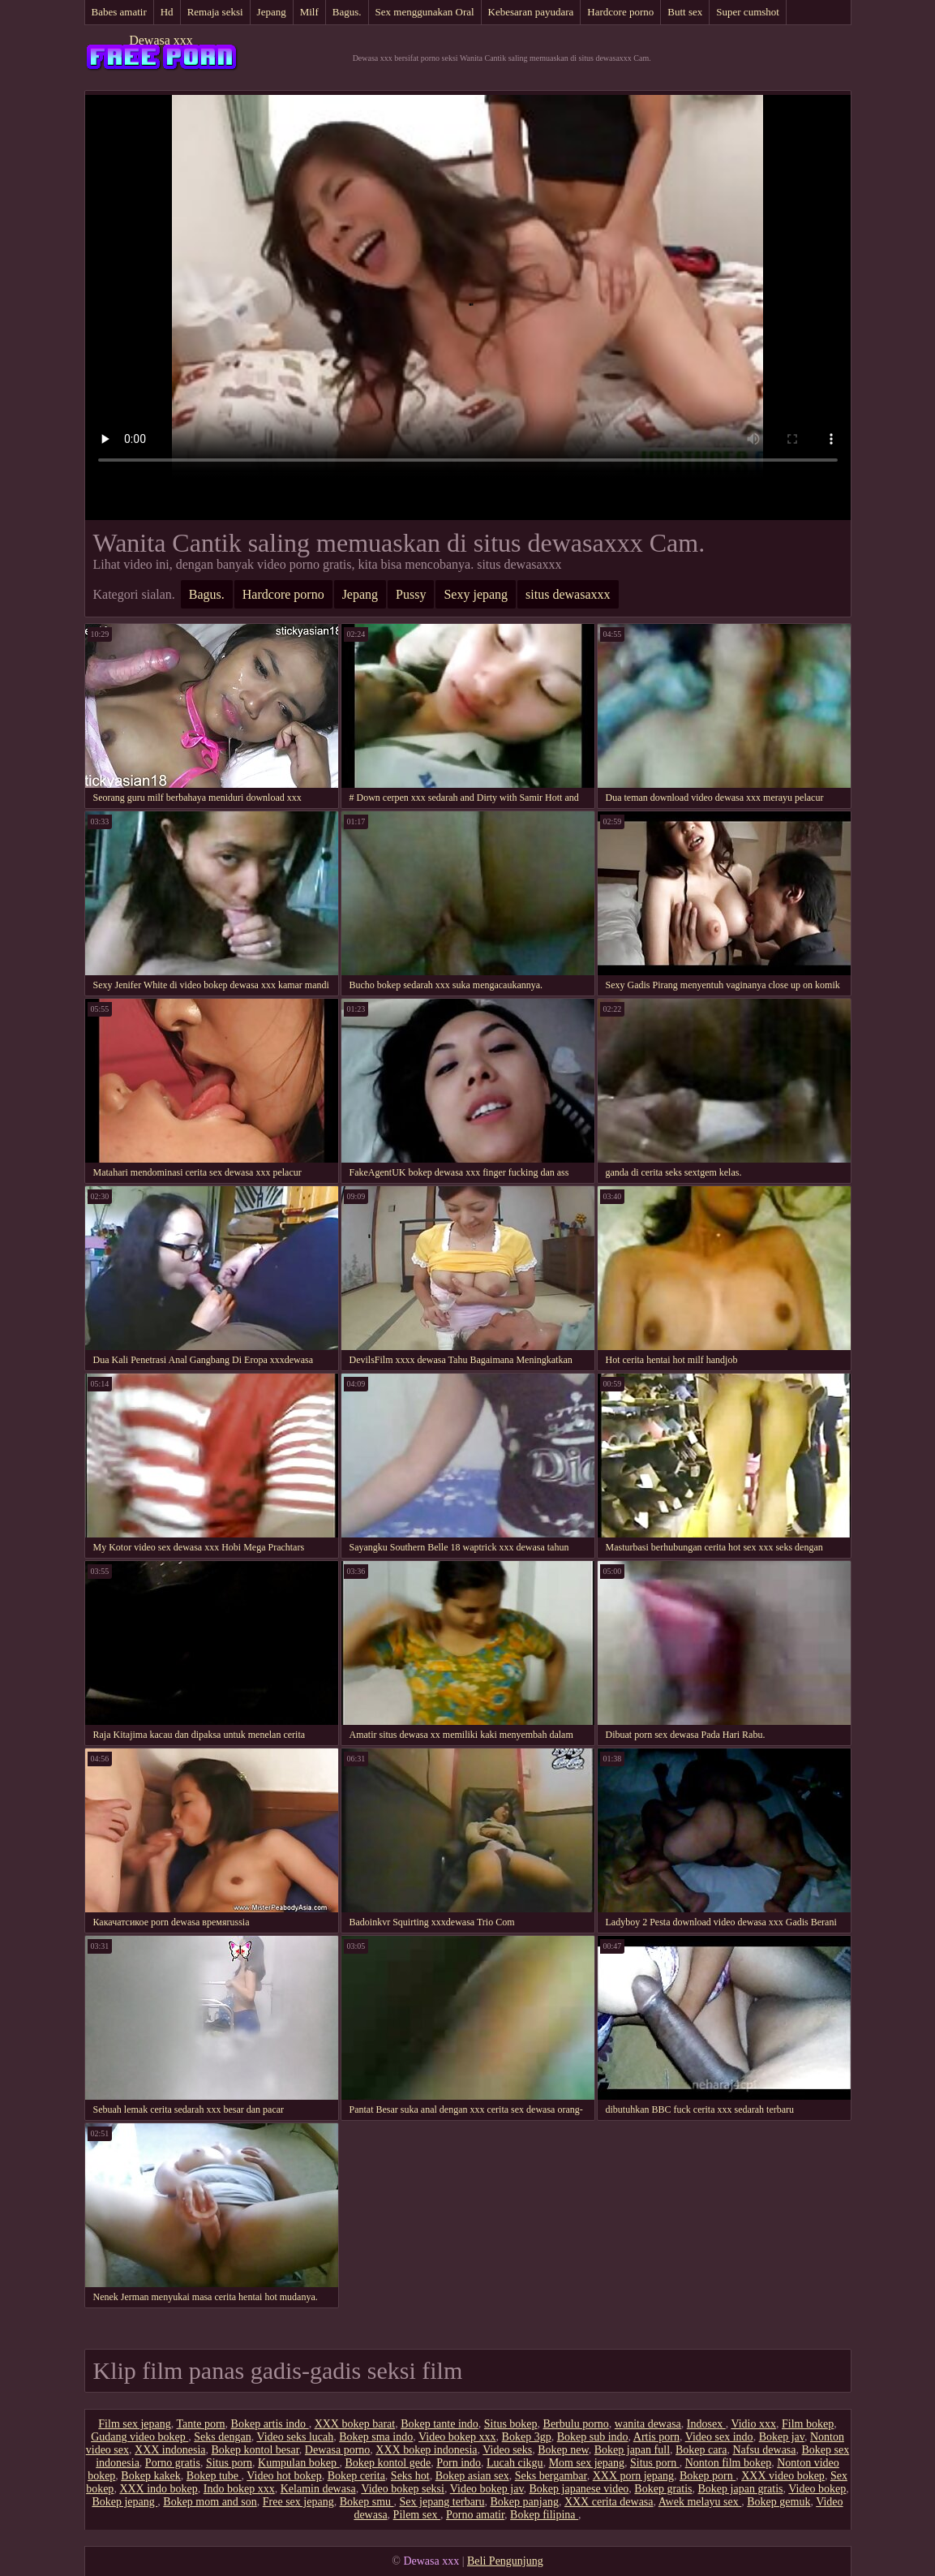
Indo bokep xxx (239, 2489)
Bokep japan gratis (740, 2489)
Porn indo (458, 2463)
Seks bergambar (551, 2476)
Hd (167, 12)
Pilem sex (416, 2515)
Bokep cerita (356, 2476)
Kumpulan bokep (298, 2463)
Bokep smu (367, 2502)
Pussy (411, 594)
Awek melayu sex (700, 2502)
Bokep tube (214, 2476)
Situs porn (229, 2463)
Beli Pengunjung (505, 2561)
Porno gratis (172, 2463)
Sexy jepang (476, 594)
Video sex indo (719, 2437)
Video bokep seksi (402, 2489)
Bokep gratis (663, 2489)
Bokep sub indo (592, 2437)
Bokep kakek (150, 2476)
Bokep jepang (124, 2502)
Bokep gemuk (778, 2502)
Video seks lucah (294, 2437)
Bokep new (563, 2450)
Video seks (507, 2450)
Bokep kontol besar (255, 2450)
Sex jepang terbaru (442, 2502)
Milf (309, 12)
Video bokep (817, 2489)
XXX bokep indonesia (426, 2450)
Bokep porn (708, 2476)
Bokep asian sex (472, 2476)
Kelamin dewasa (318, 2489)
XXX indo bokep (158, 2489)
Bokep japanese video (579, 2489)
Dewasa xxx (161, 40)
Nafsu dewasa (764, 2450)
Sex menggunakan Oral (424, 12)
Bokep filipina (544, 2515)
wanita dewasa (648, 2424)
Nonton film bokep (728, 2463)
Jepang (271, 12)
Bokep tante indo (439, 2424)
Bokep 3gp (526, 2437)
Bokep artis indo (270, 2424)
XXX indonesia (170, 2450)
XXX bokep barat (355, 2424)
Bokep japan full (632, 2450)
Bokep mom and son (210, 2502)
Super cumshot (747, 12)
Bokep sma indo (376, 2437)
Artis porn (656, 2437)
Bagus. (347, 12)
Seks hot (410, 2476)
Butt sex (684, 12)
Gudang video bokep (139, 2437)
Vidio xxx (753, 2424)
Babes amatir (119, 12)
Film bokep (808, 2424)
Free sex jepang (298, 2502)
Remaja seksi (215, 12)
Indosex (706, 2424)
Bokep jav (781, 2437)
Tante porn (201, 2424)
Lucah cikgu (515, 2463)
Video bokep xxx (457, 2437)
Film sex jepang (134, 2424)
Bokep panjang (525, 2502)
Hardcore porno (620, 12)
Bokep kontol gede (388, 2463)
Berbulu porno (576, 2424)
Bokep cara (701, 2450)
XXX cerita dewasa (609, 2502)
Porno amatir (475, 2515)
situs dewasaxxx (567, 594)
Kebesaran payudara (531, 12)
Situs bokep (511, 2424)
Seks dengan (222, 2437)
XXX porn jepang (633, 2476)
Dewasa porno (337, 2450)
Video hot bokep (284, 2476)
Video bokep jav (487, 2489)
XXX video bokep (783, 2476)
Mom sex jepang (586, 2463)
